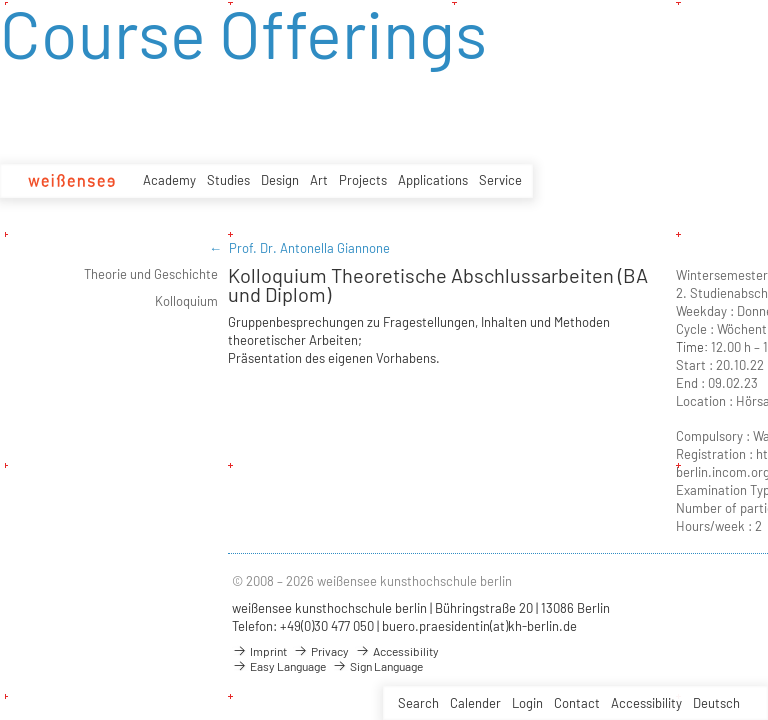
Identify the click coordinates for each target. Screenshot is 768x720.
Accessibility (646, 703)
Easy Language (279, 666)
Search (418, 703)
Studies (228, 180)
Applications (433, 180)
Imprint (259, 651)
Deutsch (716, 703)
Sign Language (377, 666)
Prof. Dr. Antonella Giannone (309, 248)
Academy (169, 180)
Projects (363, 180)
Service (500, 180)
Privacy (321, 651)
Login (527, 703)
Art (319, 180)
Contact (577, 703)
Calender (475, 703)
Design (280, 180)
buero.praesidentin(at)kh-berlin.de (479, 626)
